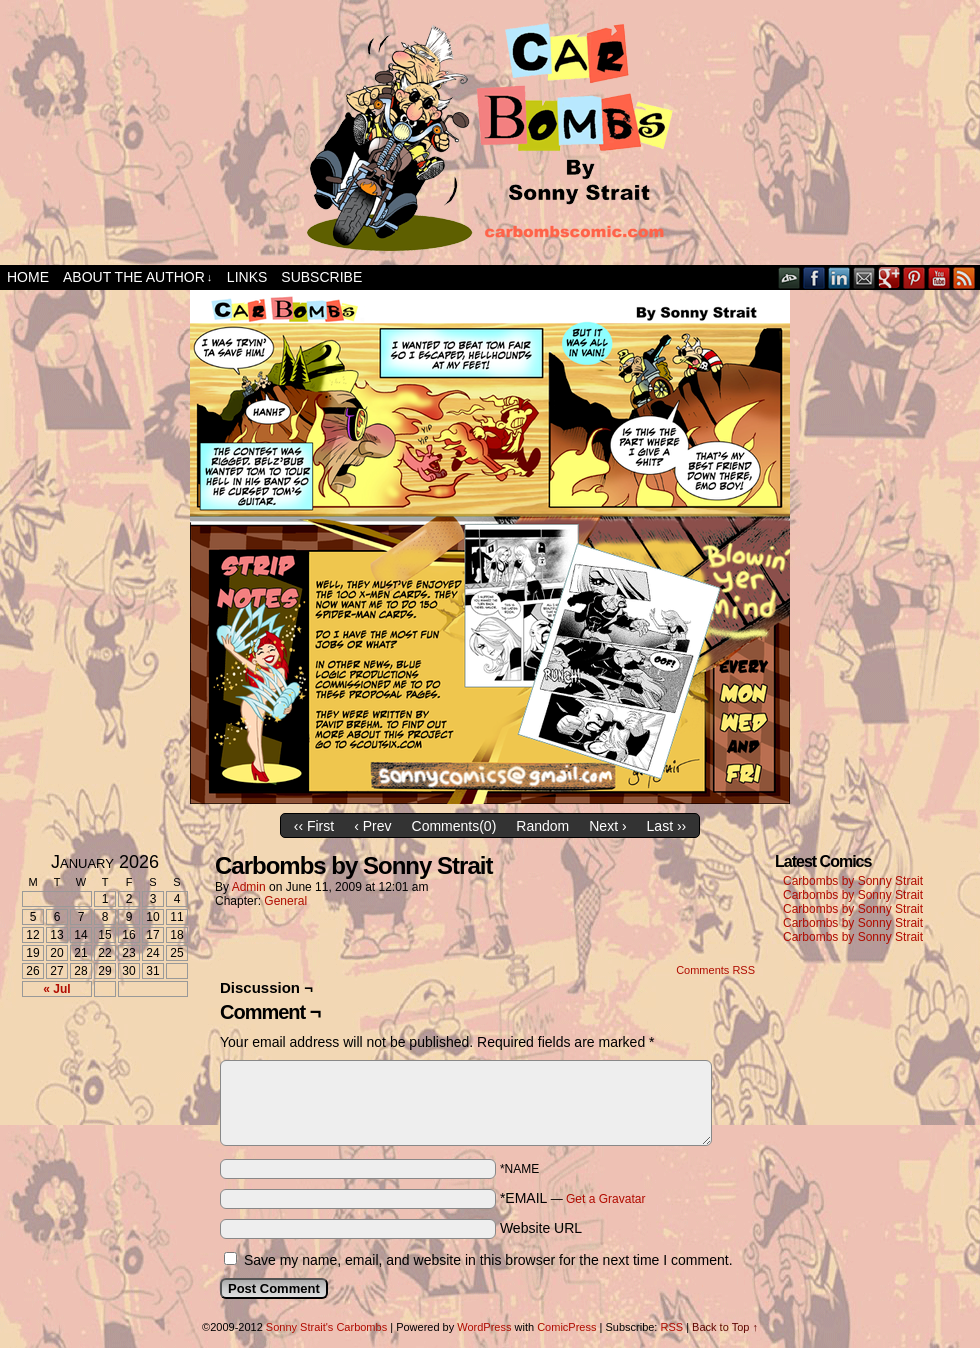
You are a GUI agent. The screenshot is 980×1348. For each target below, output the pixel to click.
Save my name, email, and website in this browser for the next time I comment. (488, 1260)
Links (247, 277)
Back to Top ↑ (725, 1327)
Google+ (889, 277)
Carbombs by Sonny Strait (853, 881)
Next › (607, 826)
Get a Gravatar (605, 1199)
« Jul (56, 989)
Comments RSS (715, 970)
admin (249, 887)
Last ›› (667, 826)
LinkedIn (839, 277)
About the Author (137, 277)
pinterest (914, 277)
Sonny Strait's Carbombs (326, 1327)
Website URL (541, 1228)
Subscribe (321, 277)
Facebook (814, 277)
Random (542, 826)
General (285, 901)
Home (28, 277)
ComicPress (566, 1327)
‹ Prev (372, 826)
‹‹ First (314, 826)
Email (864, 277)
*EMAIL (573, 1198)
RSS (964, 277)
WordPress (484, 1327)
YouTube (939, 277)
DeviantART (789, 277)
